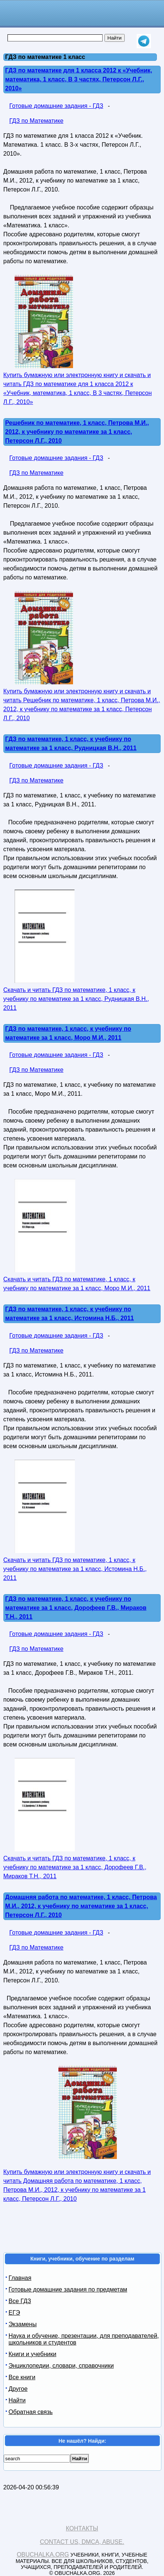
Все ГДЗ (20, 2301)
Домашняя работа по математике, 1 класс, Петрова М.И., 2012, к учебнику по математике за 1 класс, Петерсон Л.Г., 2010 (81, 1906)
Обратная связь (31, 2412)
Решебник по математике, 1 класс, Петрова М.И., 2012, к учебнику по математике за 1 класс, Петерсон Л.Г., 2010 (77, 432)
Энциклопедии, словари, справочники (61, 2365)
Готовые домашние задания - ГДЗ (56, 106)
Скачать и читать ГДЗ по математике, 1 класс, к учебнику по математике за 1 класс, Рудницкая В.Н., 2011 (76, 999)
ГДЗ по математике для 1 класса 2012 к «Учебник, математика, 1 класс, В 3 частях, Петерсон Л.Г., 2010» (78, 79)
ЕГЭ (14, 2312)
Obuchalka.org (43, 2554)
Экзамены (23, 2324)
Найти (17, 2400)
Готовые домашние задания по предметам (68, 2289)
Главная (20, 2278)
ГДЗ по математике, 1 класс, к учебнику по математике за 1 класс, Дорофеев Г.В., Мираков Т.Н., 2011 (75, 1608)
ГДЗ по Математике (36, 121)
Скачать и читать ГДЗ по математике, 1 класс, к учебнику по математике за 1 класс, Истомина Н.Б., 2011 (75, 1569)
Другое (18, 2389)
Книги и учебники (33, 2354)
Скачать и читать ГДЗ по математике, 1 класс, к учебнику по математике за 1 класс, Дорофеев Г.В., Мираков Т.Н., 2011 (74, 1867)
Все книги (22, 2377)
